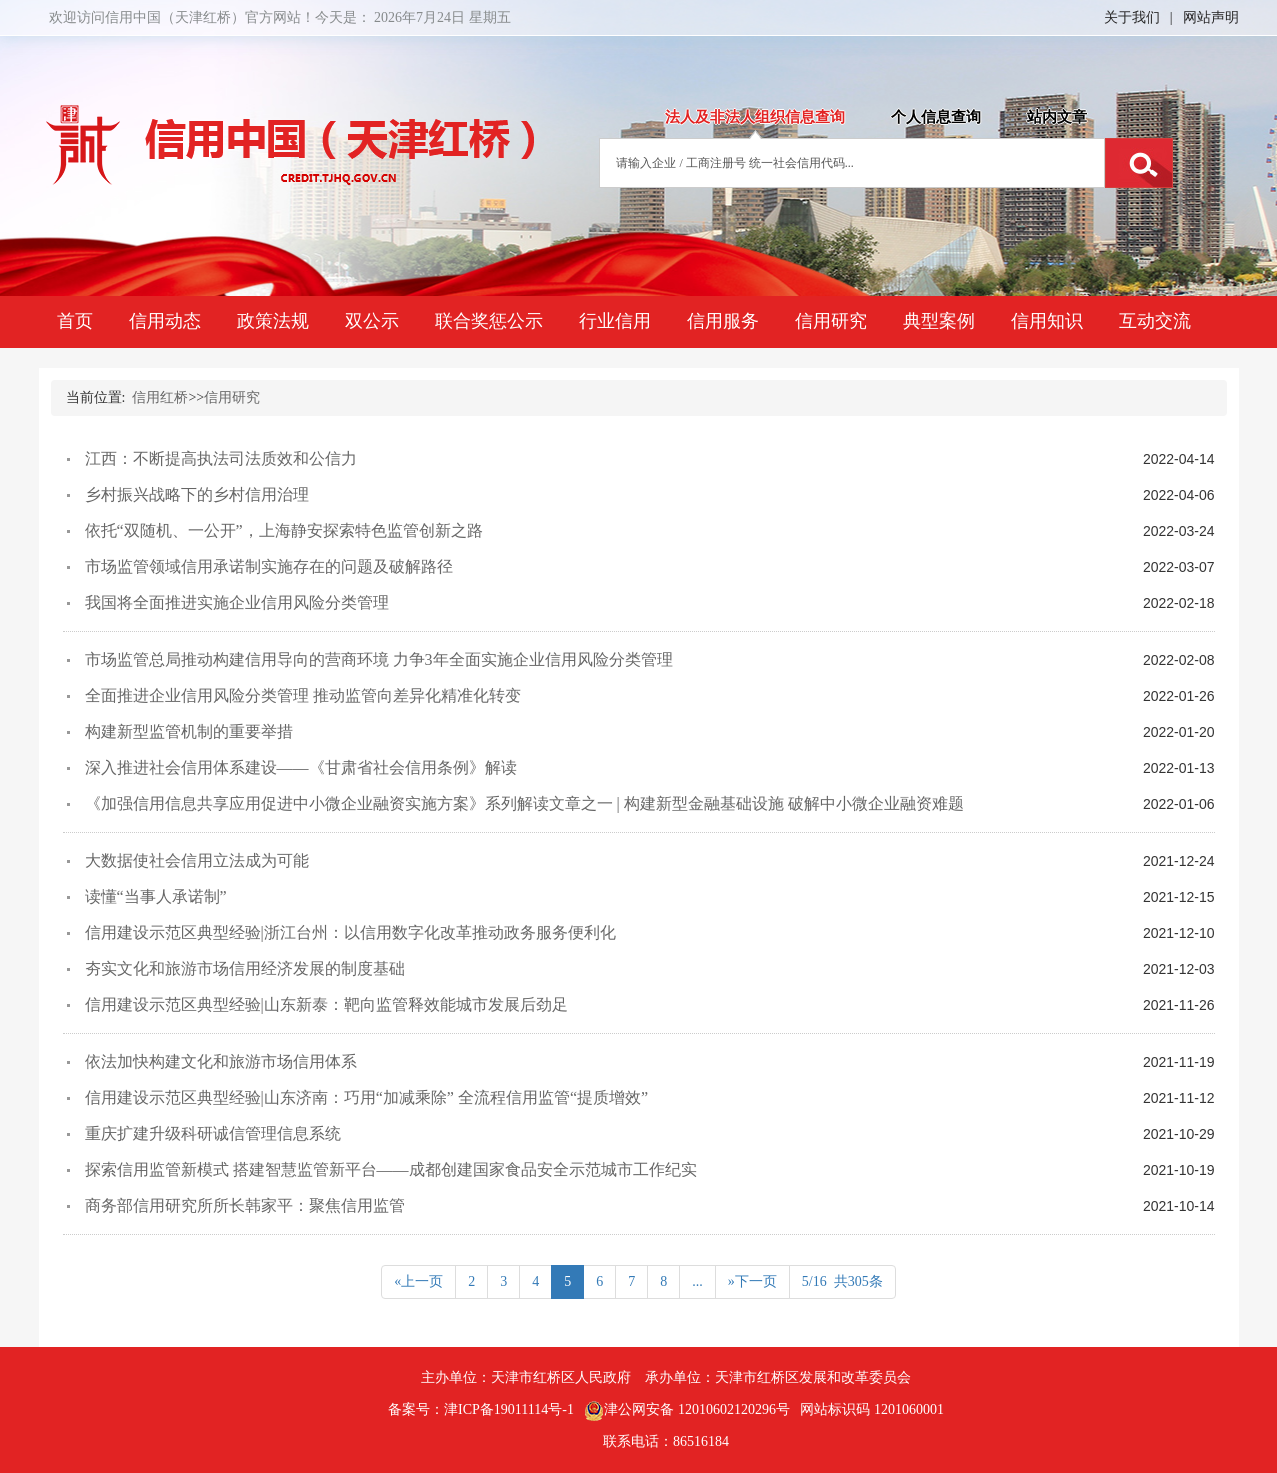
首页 (75, 321)
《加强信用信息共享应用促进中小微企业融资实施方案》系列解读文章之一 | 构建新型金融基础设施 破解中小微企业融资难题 (524, 803)
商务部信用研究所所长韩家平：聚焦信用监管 (245, 1205)
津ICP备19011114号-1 (509, 1409)
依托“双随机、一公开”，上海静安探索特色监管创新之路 (284, 530)
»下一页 (752, 1281)
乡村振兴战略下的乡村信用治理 (197, 494)
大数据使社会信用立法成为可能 (197, 860)
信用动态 (165, 321)
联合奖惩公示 (489, 321)
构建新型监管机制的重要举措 (189, 731)
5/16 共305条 (842, 1281)
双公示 (372, 321)
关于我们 (1132, 17)
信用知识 (1047, 321)
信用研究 (831, 321)
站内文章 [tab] (1057, 117)
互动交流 (1155, 321)
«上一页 (418, 1281)
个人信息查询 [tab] (936, 117)
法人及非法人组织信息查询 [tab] (755, 117)
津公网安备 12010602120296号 (687, 1411)
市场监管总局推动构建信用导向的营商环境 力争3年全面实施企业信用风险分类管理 (379, 659)
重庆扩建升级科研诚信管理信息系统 (213, 1133)
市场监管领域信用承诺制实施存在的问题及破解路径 (269, 566)
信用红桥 (160, 397)
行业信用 (615, 321)
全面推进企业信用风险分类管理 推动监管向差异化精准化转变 (303, 695)
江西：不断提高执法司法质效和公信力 (221, 458)
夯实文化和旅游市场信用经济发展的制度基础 (245, 968)
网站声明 (1211, 17)
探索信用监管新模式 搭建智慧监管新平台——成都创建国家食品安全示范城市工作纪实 (391, 1169)
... (697, 1281)
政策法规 (273, 321)
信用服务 (723, 321)
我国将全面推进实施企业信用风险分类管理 (237, 602)
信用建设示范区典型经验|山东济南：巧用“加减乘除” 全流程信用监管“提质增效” (367, 1097)
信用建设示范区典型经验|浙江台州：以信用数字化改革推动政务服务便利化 (350, 932)
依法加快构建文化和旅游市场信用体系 (221, 1061)
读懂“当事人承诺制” (156, 896)
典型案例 (939, 321)
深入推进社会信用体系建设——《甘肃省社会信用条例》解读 (301, 767)
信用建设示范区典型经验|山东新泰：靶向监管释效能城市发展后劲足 (326, 1004)
